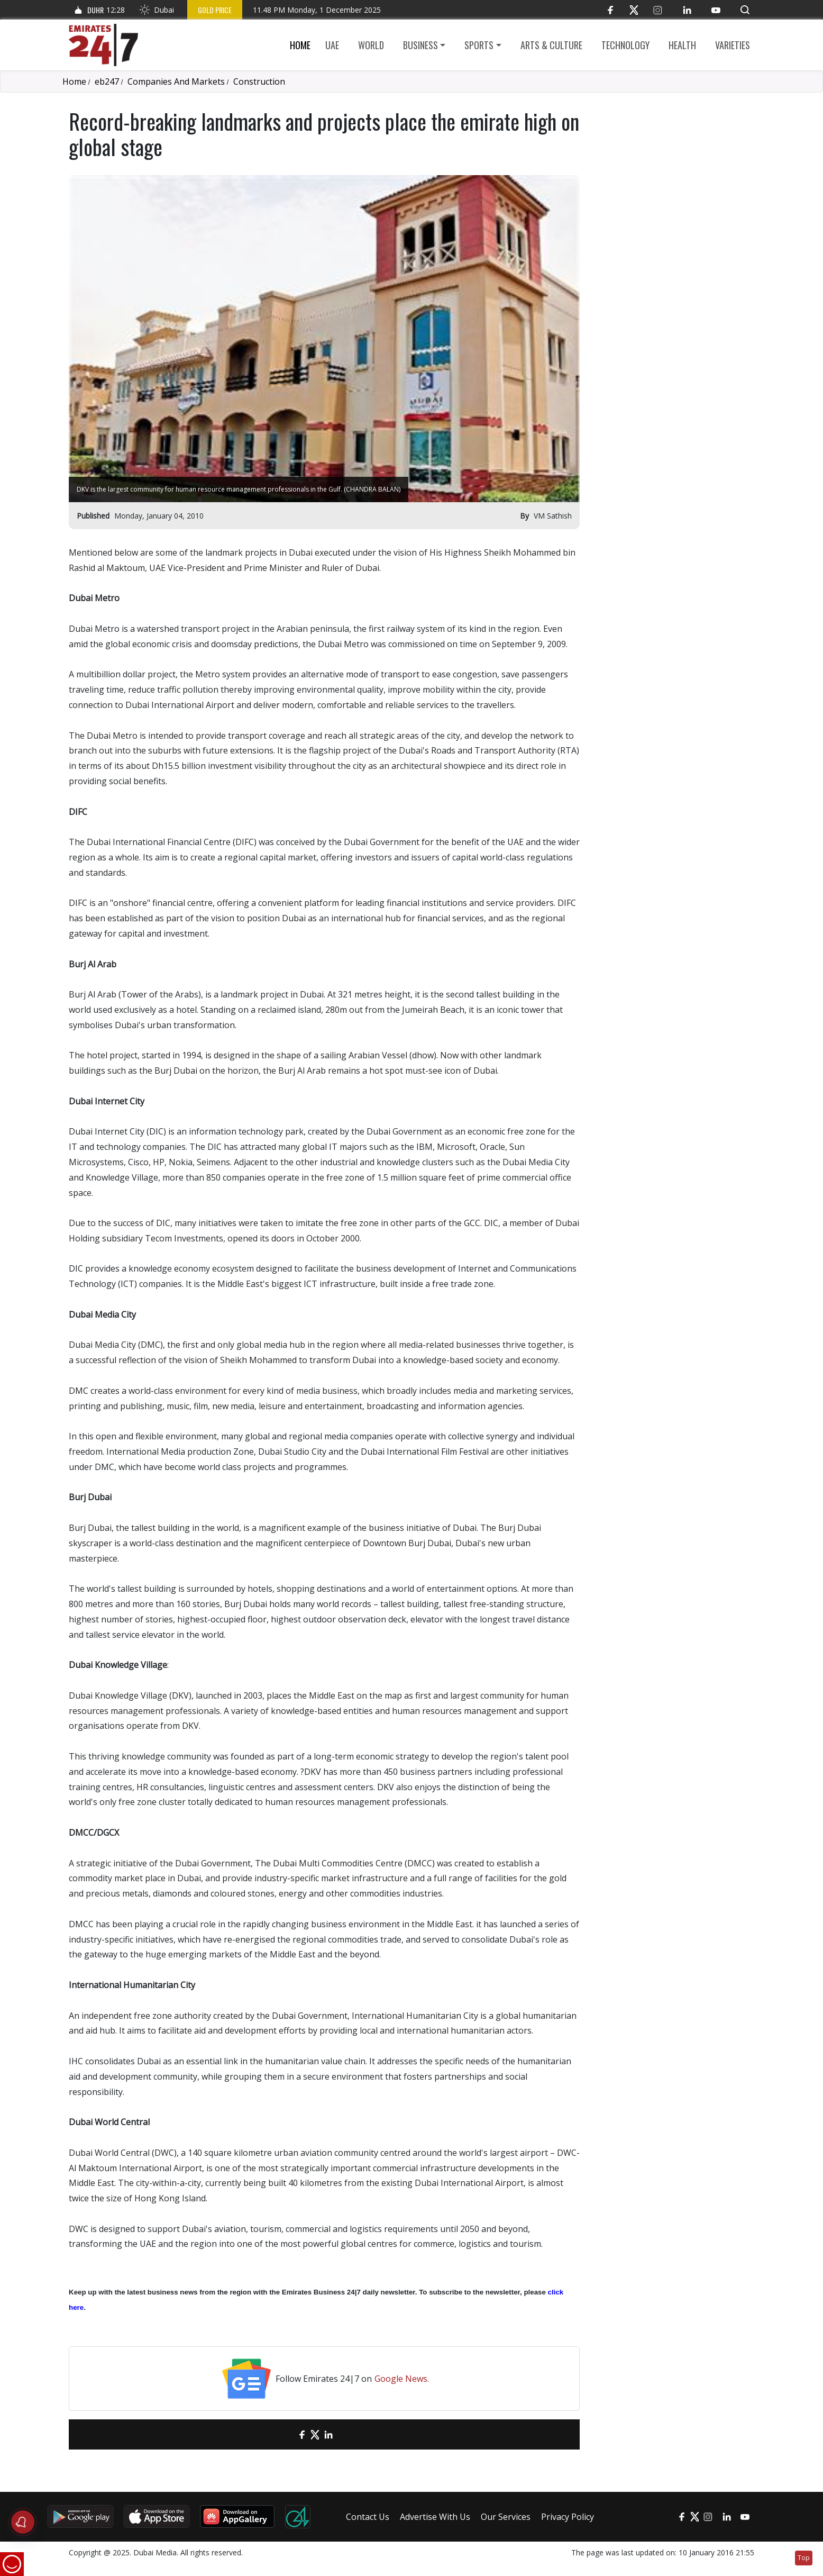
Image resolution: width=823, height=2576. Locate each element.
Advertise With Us (435, 2517)
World (371, 45)
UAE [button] (332, 45)
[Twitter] (634, 10)
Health (682, 45)
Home (300, 45)
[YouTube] (716, 10)
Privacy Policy (567, 2517)
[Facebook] (610, 10)
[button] (745, 10)
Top (804, 2557)
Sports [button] (478, 45)
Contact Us (367, 2517)
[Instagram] (657, 10)
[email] (283, 2434)
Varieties (732, 45)
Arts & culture (551, 45)
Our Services (506, 2517)
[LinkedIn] (687, 10)
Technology (625, 45)
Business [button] (420, 45)
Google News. (401, 2378)
